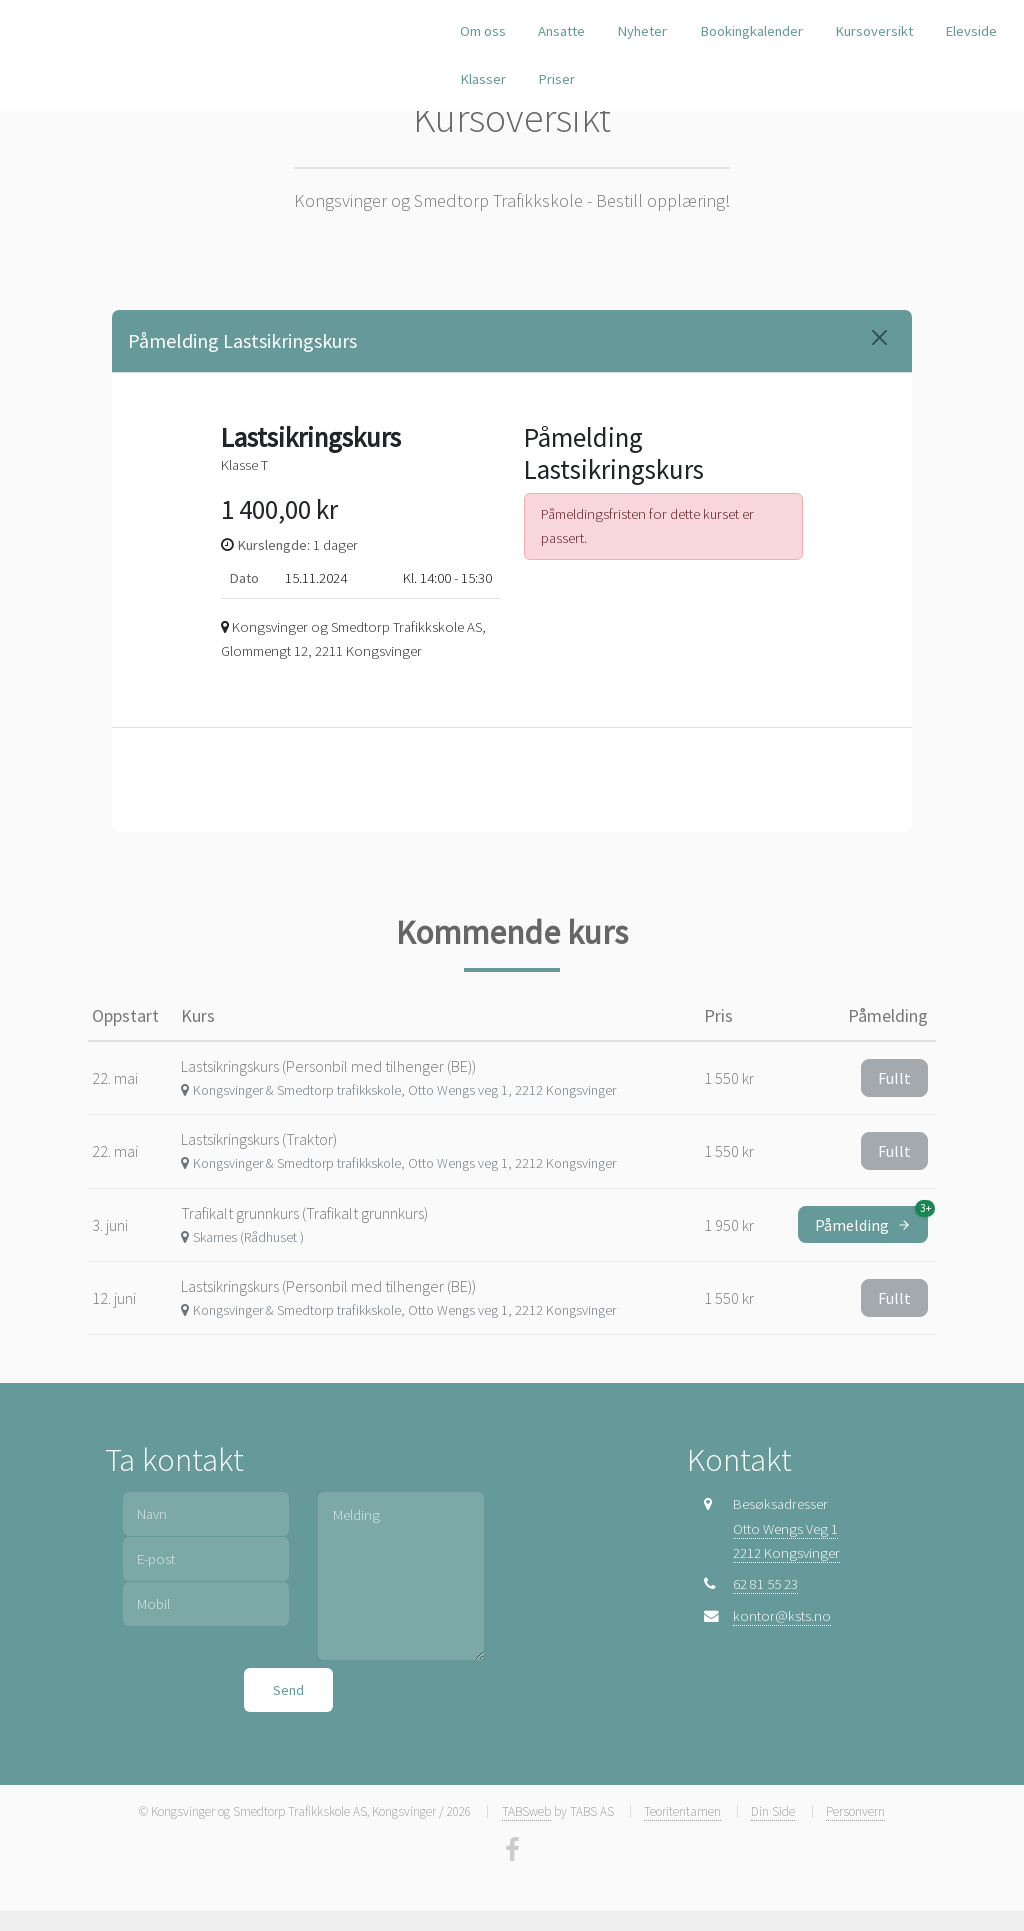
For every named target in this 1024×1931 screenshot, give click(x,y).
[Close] (879, 337)
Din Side (773, 1811)
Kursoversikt (874, 31)
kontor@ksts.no (782, 1616)
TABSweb (526, 1811)
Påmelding (871, 1220)
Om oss (483, 31)
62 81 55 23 (765, 1584)
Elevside (971, 31)
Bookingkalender (751, 31)
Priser (556, 79)
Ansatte (561, 31)
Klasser (483, 79)
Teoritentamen (682, 1811)
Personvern (855, 1811)
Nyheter (642, 31)
